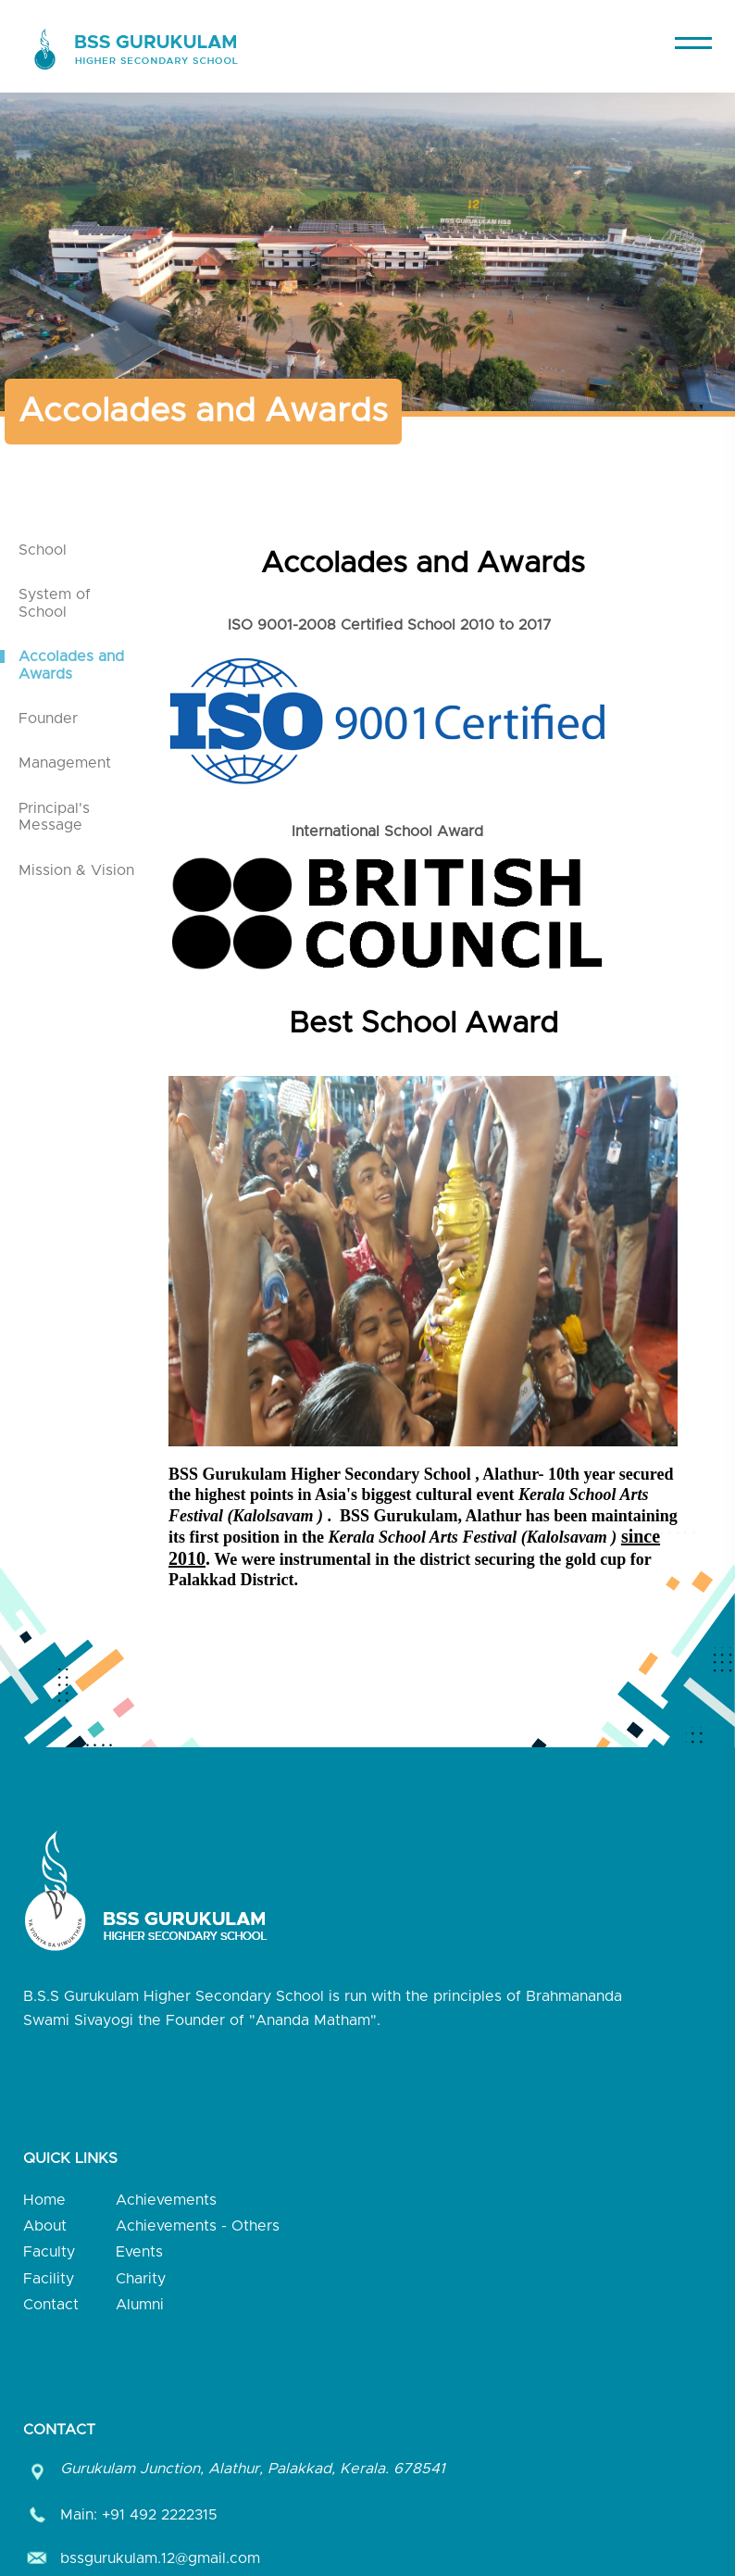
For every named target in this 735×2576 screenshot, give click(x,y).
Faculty (49, 2252)
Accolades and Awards (71, 665)
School (43, 550)
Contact (51, 2304)
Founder (48, 718)
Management (65, 763)
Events (139, 2252)
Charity (141, 2278)
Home (44, 2200)
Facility (48, 2278)
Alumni (140, 2304)
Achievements (166, 2200)
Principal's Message (54, 816)
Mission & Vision (76, 870)
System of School (55, 603)
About (45, 2226)
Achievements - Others (198, 2226)
